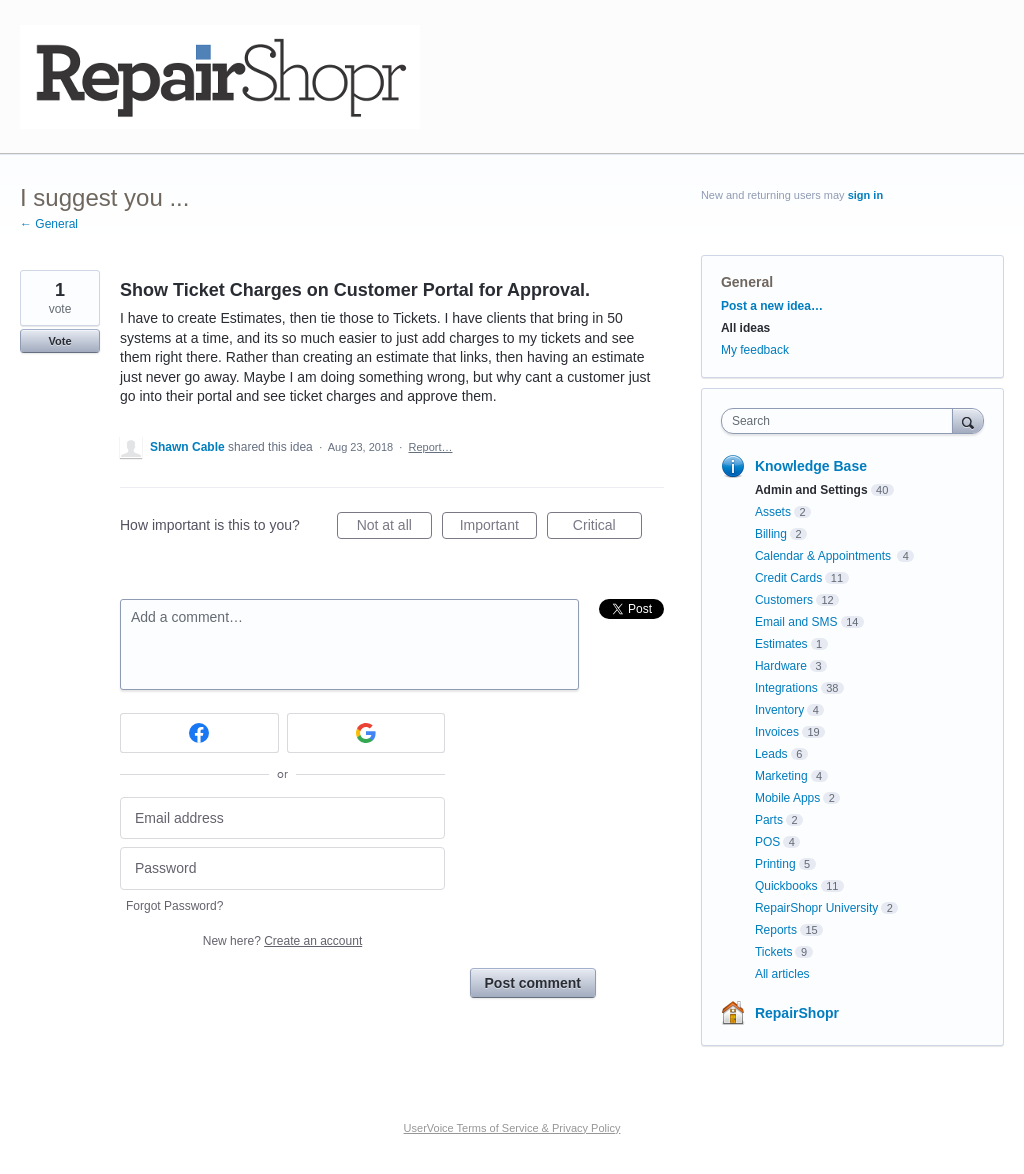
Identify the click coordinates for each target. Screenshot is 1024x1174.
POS (767, 842)
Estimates (781, 644)
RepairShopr (797, 1013)
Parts (769, 820)
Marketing (781, 776)
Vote (59, 341)
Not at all (394, 528)
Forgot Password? (174, 906)
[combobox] (841, 421)
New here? (282, 941)
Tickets (774, 952)
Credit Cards (788, 578)
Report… (430, 447)
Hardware (781, 666)
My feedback (755, 350)
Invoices (777, 732)
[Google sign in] (366, 733)
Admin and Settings (811, 490)
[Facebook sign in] (199, 733)
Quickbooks (786, 886)
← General (49, 224)
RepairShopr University (816, 908)
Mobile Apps (787, 798)
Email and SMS (796, 622)
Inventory (779, 710)
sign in (865, 195)
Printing (775, 864)
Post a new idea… (772, 306)
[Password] (282, 868)
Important (498, 528)
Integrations (786, 688)
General (747, 282)
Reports (776, 930)
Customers (784, 600)
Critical (607, 528)
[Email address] (282, 818)
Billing (771, 534)
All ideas (745, 328)
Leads (771, 754)
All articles (782, 974)
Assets (773, 512)
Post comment (533, 983)
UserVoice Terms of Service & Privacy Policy (512, 1128)
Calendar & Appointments (824, 556)
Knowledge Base (811, 466)
